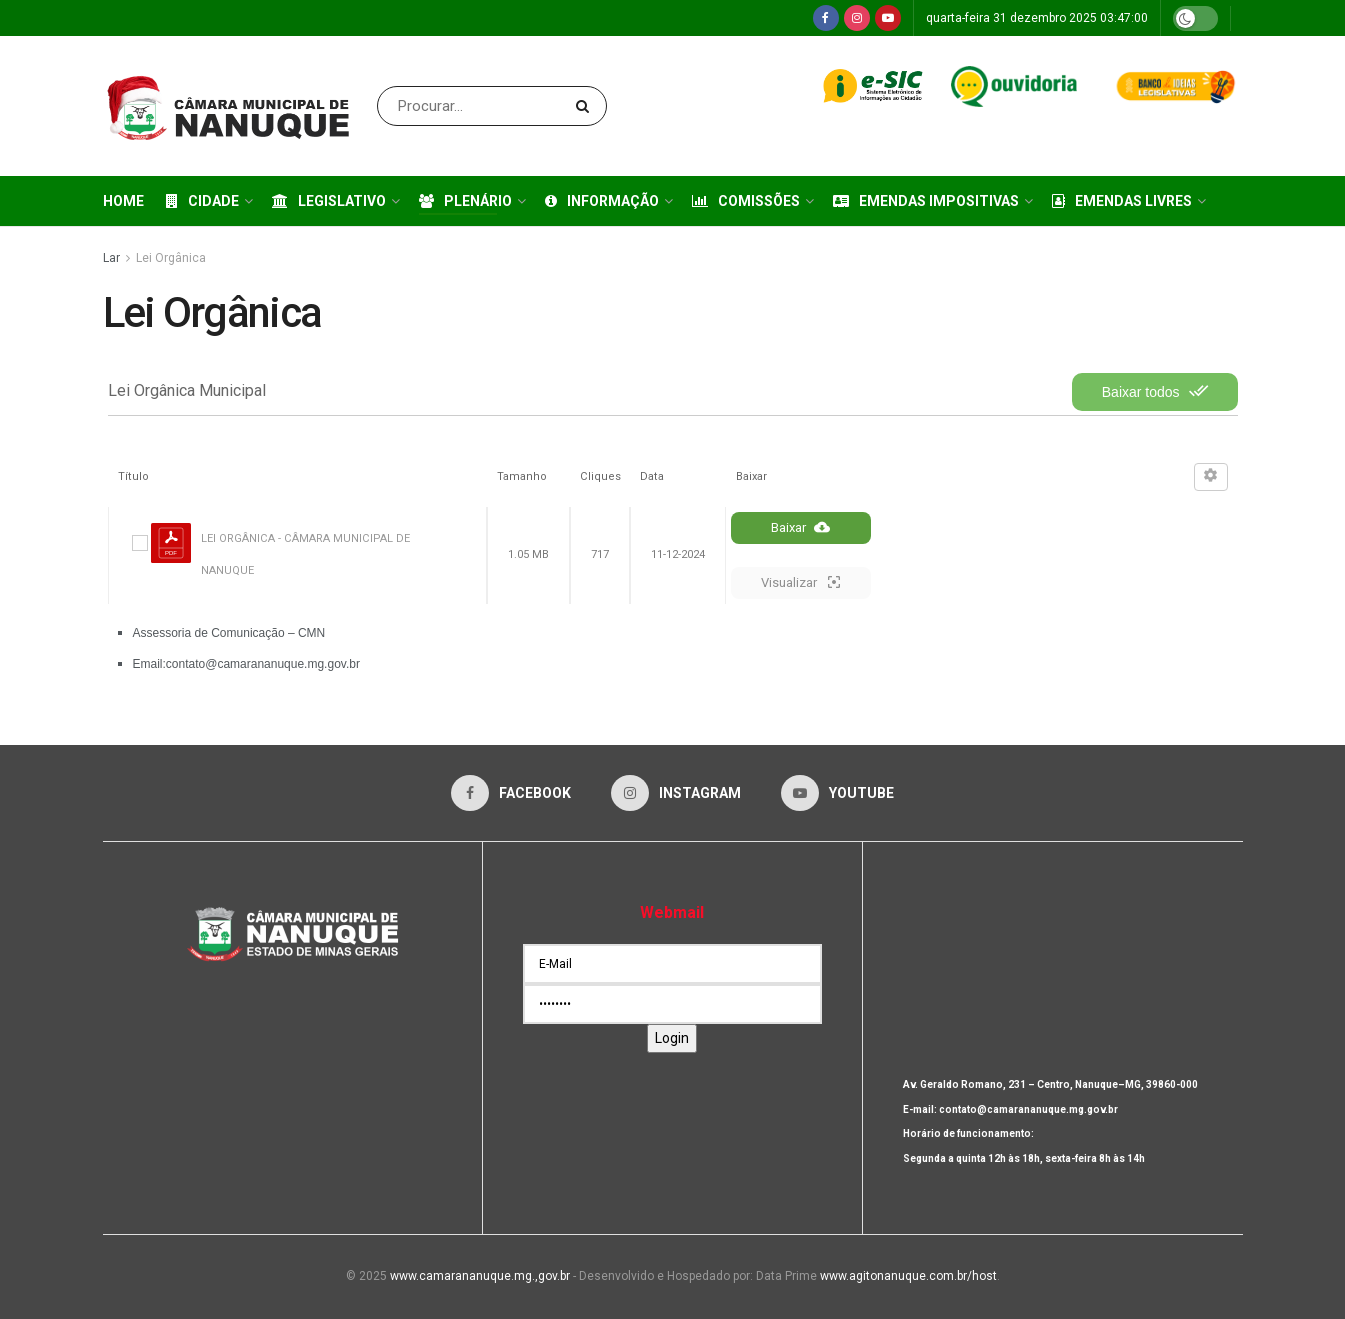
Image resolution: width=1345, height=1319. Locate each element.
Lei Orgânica (171, 258)
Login (672, 1038)
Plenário (465, 201)
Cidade (202, 201)
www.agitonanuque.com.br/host (908, 1276)
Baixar (800, 527)
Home (123, 201)
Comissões (746, 201)
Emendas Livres (1122, 201)
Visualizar (800, 582)
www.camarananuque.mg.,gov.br (480, 1276)
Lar (111, 258)
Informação (602, 201)
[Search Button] (586, 106)
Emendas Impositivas (926, 201)
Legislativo (329, 201)
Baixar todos (1155, 391)
